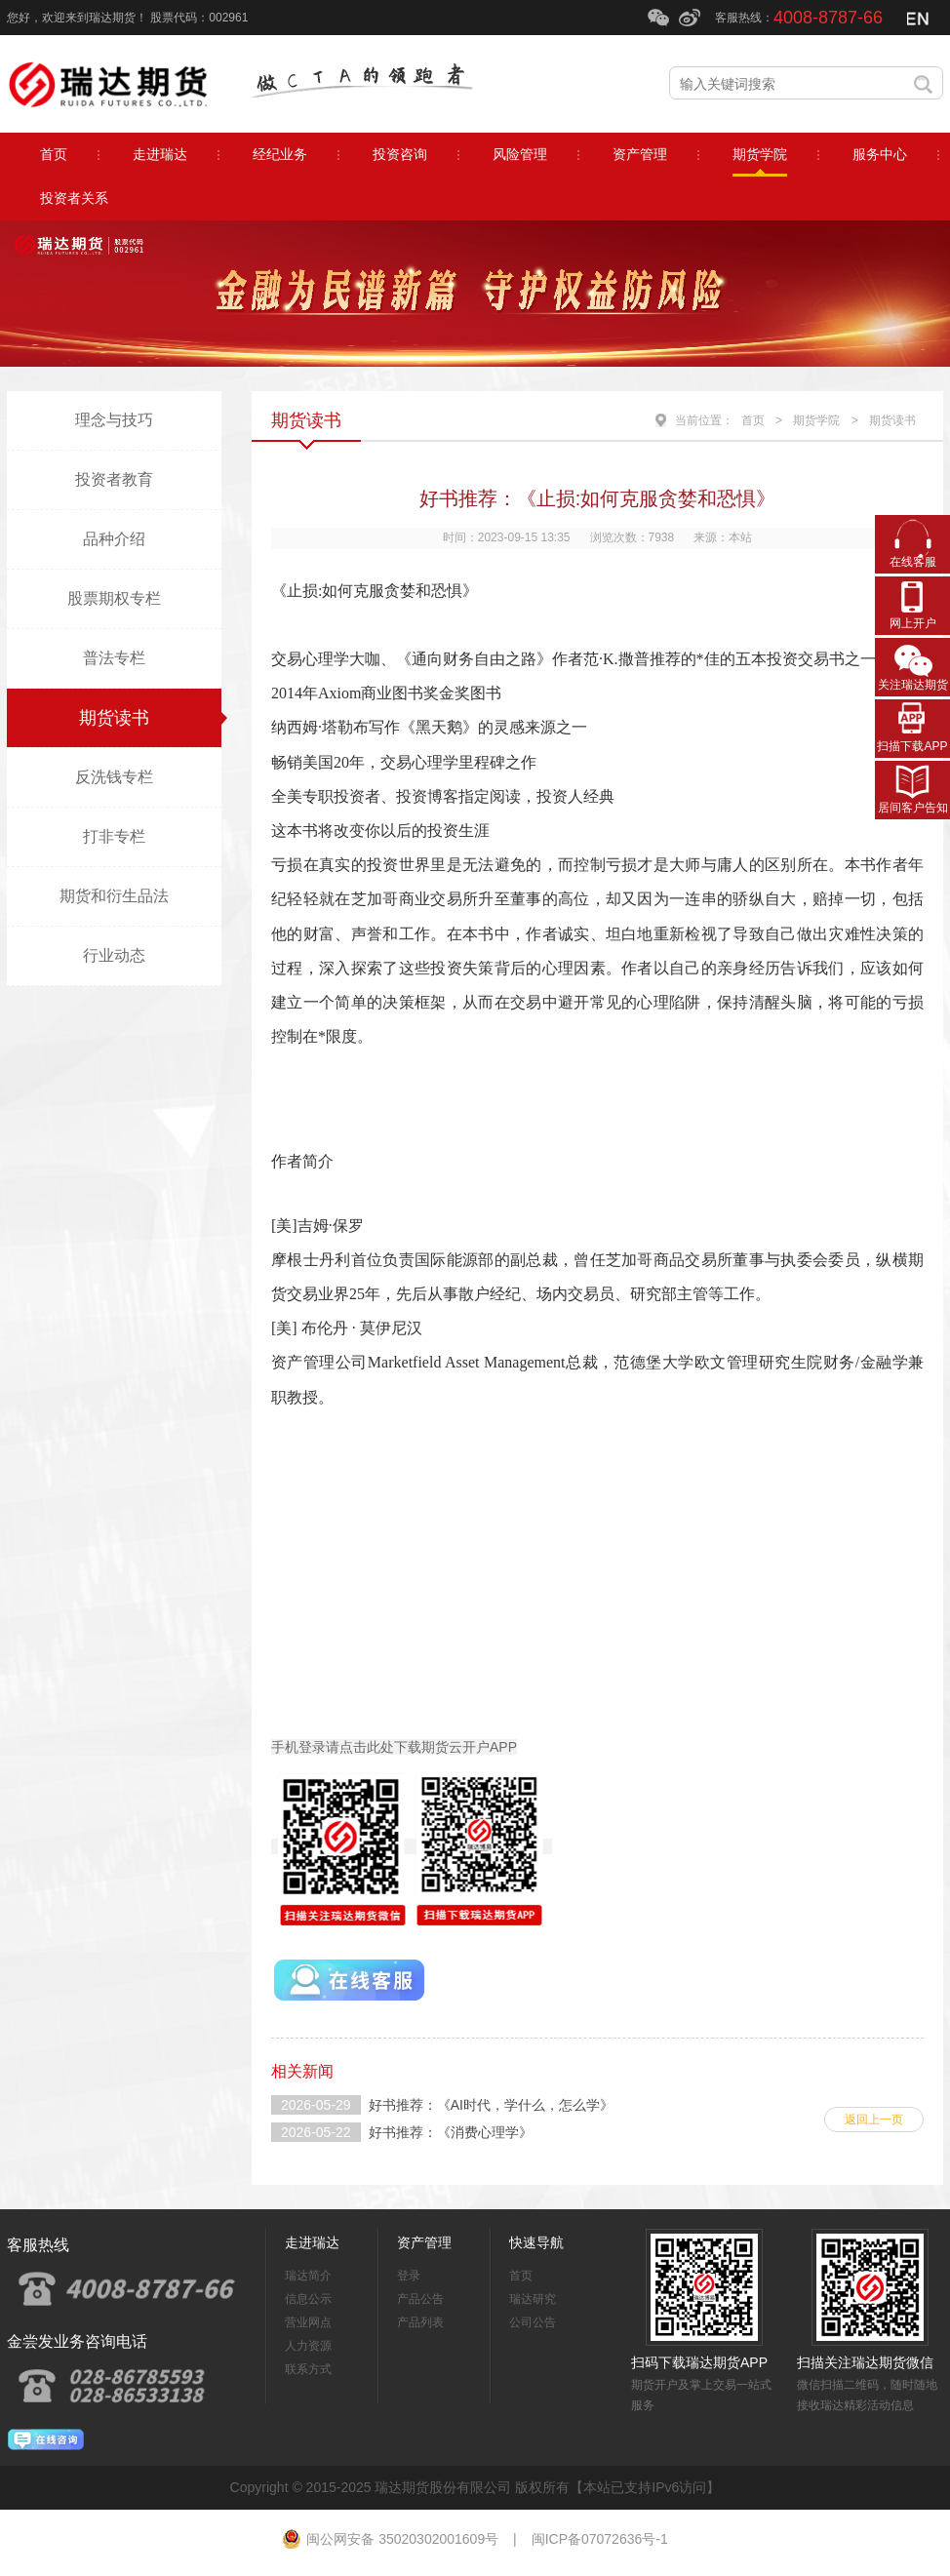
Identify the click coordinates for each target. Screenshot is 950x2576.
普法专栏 (114, 658)
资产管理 (424, 2242)
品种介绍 (114, 539)
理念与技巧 (114, 420)
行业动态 (114, 955)
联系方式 (308, 2369)
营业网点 (308, 2322)
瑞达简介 (308, 2275)
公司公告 (532, 2322)
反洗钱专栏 (114, 777)
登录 (408, 2275)
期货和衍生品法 (114, 896)
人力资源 (308, 2346)
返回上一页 (874, 2119)
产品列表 (420, 2322)
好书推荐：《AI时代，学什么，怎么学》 (491, 2105)
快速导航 (536, 2242)
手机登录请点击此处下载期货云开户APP (394, 1747)
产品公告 (420, 2299)
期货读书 (114, 718)
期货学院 (816, 420)
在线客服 (913, 562)
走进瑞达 (312, 2242)
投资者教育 (114, 479)
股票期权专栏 (114, 598)
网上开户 (913, 623)
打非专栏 (114, 836)
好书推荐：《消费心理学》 (451, 2132)
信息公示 (308, 2299)
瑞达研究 (532, 2299)
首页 (753, 420)
